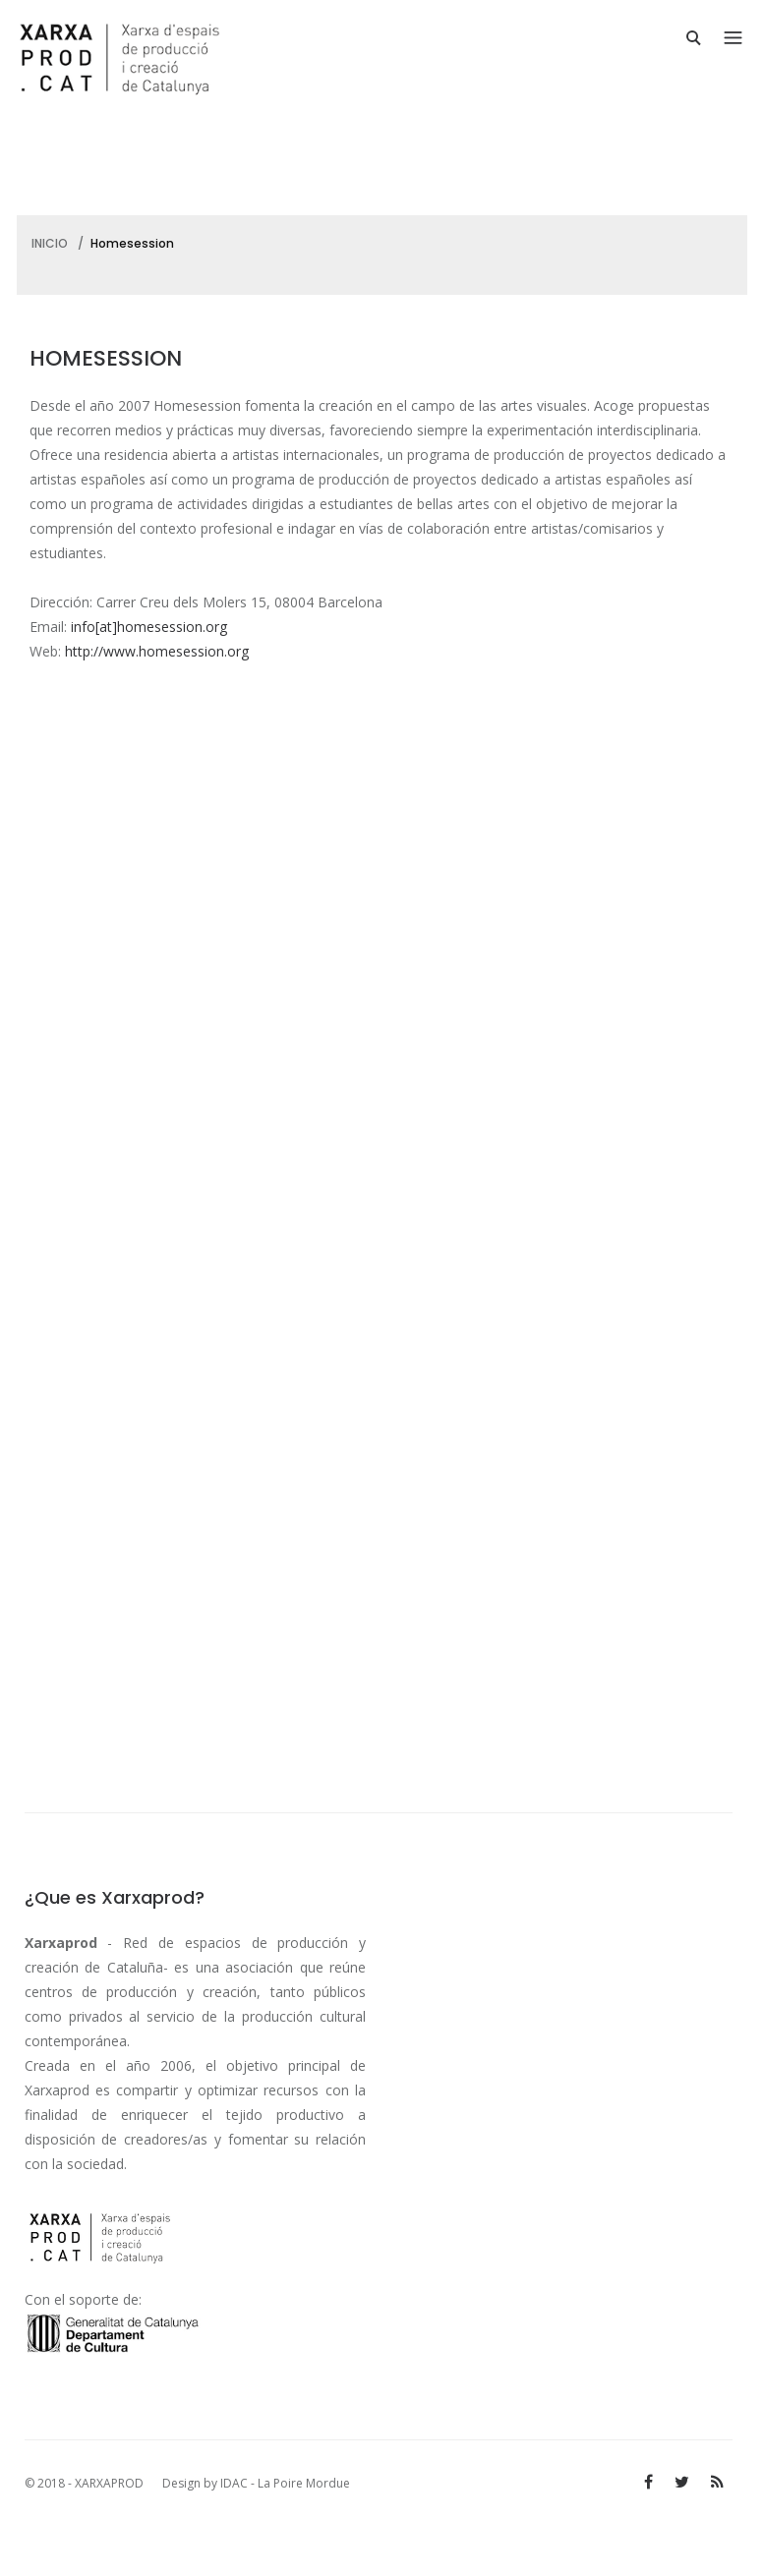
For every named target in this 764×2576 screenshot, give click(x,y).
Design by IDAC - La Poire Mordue (256, 2483)
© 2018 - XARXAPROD (86, 2483)
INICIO (49, 243)
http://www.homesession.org (157, 651)
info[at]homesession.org (149, 626)
